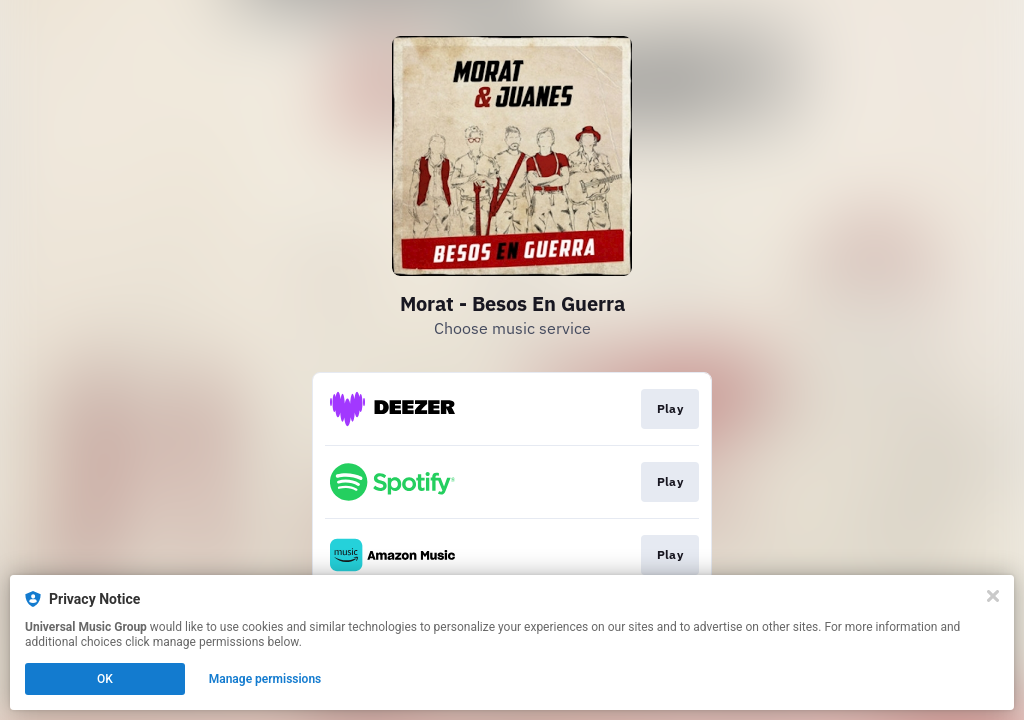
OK (105, 679)
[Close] (993, 596)
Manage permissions (265, 679)
